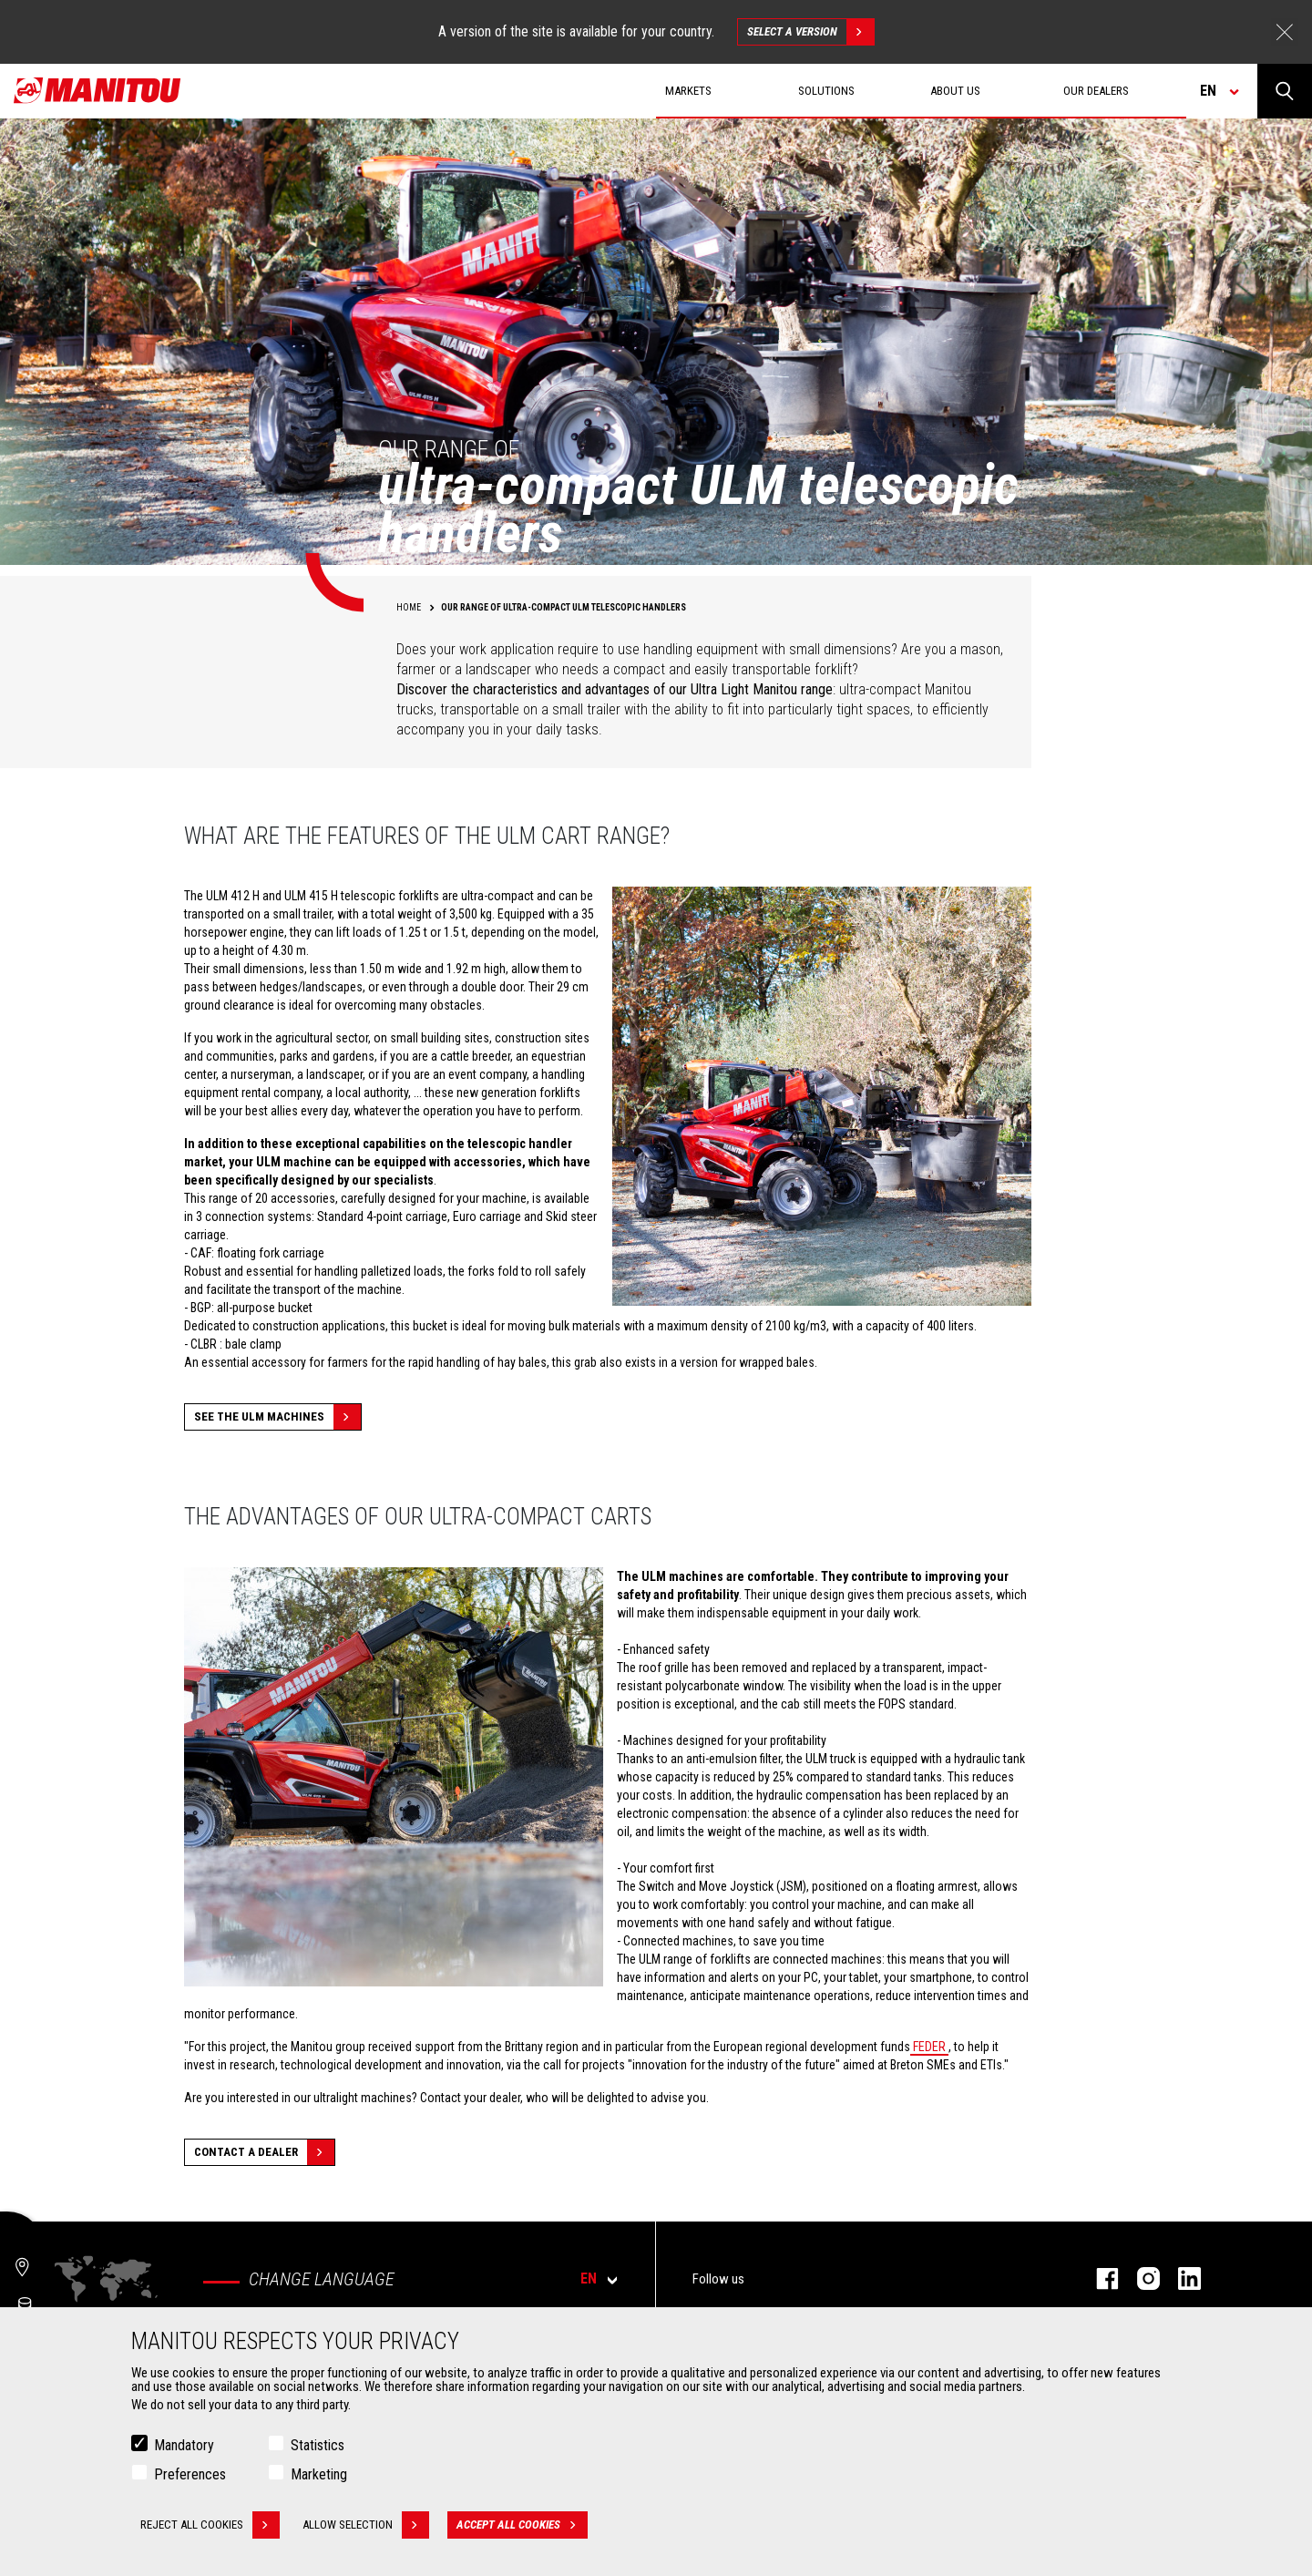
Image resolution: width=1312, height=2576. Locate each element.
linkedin (1180, 2278)
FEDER (929, 2046)
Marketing (319, 2474)
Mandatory (184, 2445)
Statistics (317, 2445)
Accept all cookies (522, 2525)
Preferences (190, 2474)
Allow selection (365, 2525)
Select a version (810, 32)
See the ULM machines (277, 1417)
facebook (1098, 2278)
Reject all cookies (210, 2525)
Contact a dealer (264, 2152)
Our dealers (1096, 90)
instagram (1139, 2278)
